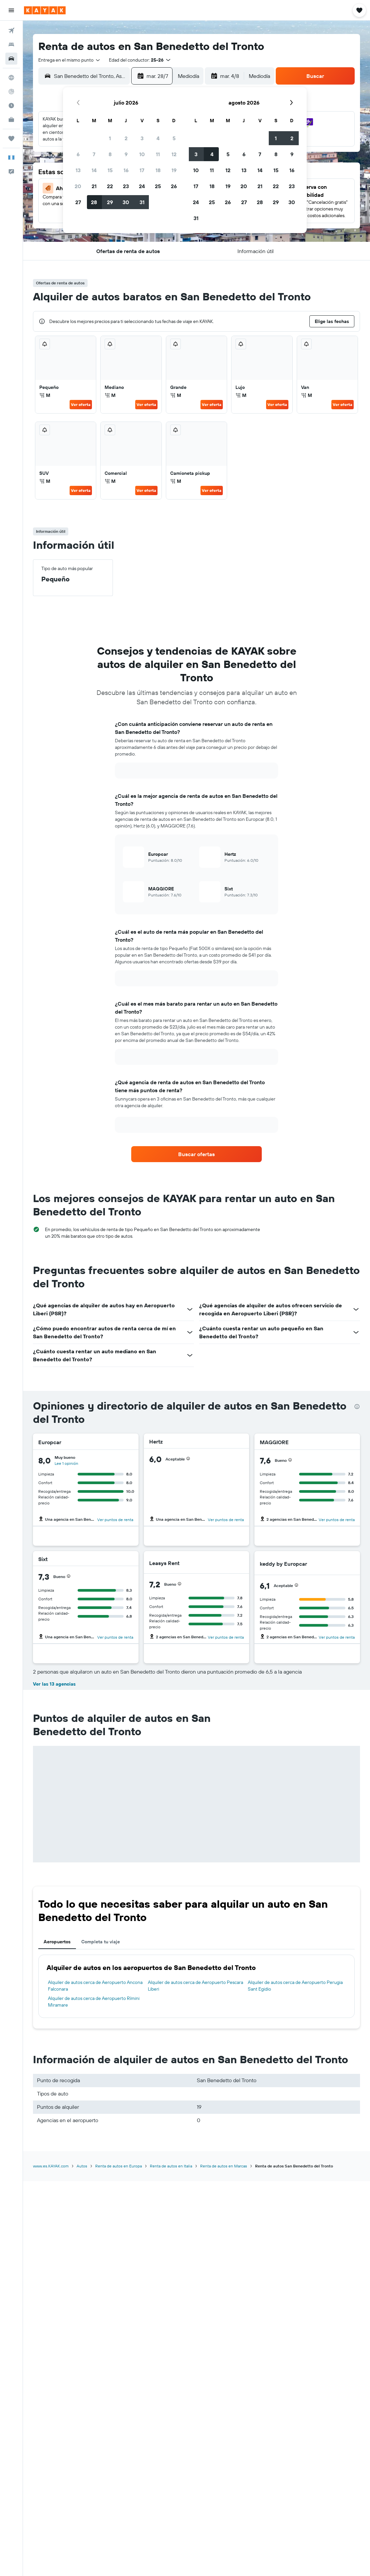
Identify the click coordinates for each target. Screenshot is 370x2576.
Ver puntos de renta (115, 1519)
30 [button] (126, 202)
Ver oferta (81, 404)
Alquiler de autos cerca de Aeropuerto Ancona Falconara (95, 1985)
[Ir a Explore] (11, 77)
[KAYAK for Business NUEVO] (11, 119)
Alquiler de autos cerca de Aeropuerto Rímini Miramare (94, 2001)
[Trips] (11, 138)
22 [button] (110, 186)
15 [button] (110, 170)
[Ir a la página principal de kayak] (45, 10)
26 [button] (174, 186)
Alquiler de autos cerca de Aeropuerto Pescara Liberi (195, 1985)
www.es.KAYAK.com (51, 2165)
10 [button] (142, 154)
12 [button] (174, 154)
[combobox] (69, 60)
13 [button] (78, 170)
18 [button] (158, 170)
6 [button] (78, 154)
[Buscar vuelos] (11, 30)
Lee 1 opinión (66, 1463)
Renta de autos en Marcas (223, 2165)
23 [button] (126, 186)
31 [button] (142, 202)
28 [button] (94, 202)
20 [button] (78, 186)
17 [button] (142, 170)
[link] (196, 1154)
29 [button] (110, 202)
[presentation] (357, 1407)
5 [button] (174, 138)
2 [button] (126, 138)
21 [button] (94, 186)
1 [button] (110, 138)
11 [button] (158, 154)
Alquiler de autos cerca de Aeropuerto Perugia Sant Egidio (295, 1985)
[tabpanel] (196, 1986)
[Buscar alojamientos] (11, 44)
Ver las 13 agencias (54, 1684)
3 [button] (142, 138)
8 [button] (110, 154)
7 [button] (94, 154)
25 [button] (158, 186)
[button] (11, 10)
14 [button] (94, 170)
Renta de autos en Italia (171, 2165)
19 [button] (174, 170)
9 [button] (126, 154)
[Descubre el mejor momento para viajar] (11, 105)
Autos (82, 2165)
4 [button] (158, 138)
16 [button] (126, 170)
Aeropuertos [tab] (57, 1942)
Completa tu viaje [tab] (100, 1942)
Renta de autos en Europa (118, 2165)
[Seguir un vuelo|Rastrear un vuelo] (11, 91)
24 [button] (142, 186)
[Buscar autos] (11, 58)
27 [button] (78, 202)
